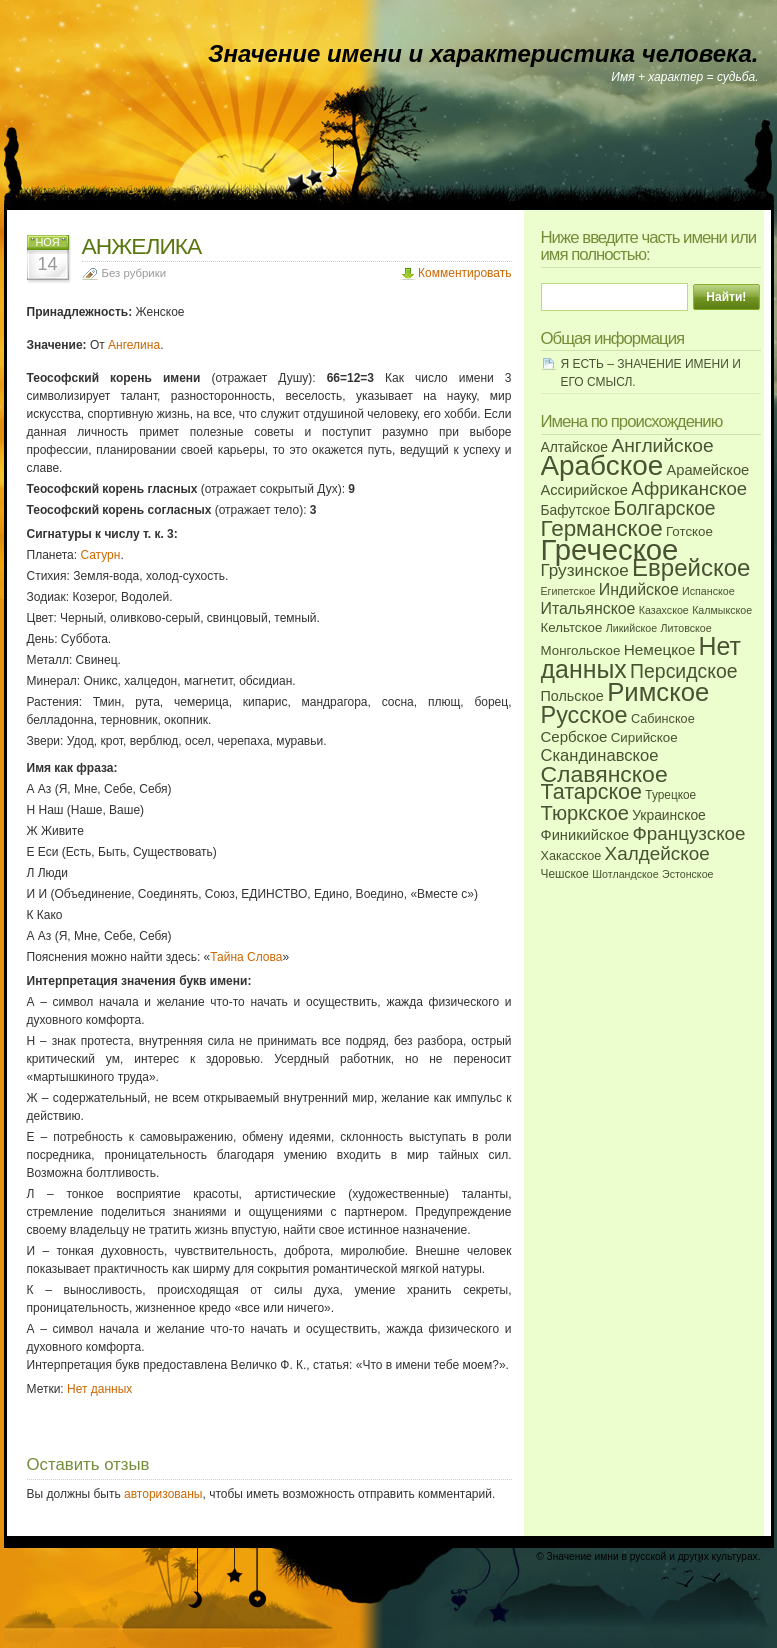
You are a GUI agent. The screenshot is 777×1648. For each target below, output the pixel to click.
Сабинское (663, 719)
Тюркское (585, 813)
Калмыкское (722, 610)
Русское (584, 715)
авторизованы (163, 1494)
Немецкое (659, 649)
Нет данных (99, 1389)
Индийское (639, 589)
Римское (658, 692)
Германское (602, 528)
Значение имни (583, 1556)
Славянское (604, 774)
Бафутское (576, 510)
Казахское (664, 610)
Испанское (708, 591)
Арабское (602, 465)
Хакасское (571, 856)
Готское (689, 531)
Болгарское (665, 508)
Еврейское (691, 567)
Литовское (686, 628)
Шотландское (625, 874)
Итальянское (588, 608)
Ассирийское (584, 490)
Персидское (683, 671)
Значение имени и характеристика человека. (483, 53)
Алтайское (575, 447)
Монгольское (581, 650)
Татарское (592, 792)
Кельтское (572, 627)
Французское (689, 833)
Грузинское (585, 570)
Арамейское (707, 470)
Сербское (574, 736)
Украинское (669, 815)
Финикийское (585, 835)
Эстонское (688, 874)
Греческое (610, 549)
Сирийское (644, 737)
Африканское (689, 488)
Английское (662, 445)
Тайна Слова (246, 957)
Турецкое (670, 795)
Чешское (565, 874)
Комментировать (464, 273)
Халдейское (657, 853)
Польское (572, 696)
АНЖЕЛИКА (142, 246)
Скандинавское (600, 755)
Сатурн (100, 555)
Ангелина (134, 345)
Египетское (568, 591)
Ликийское (631, 628)
